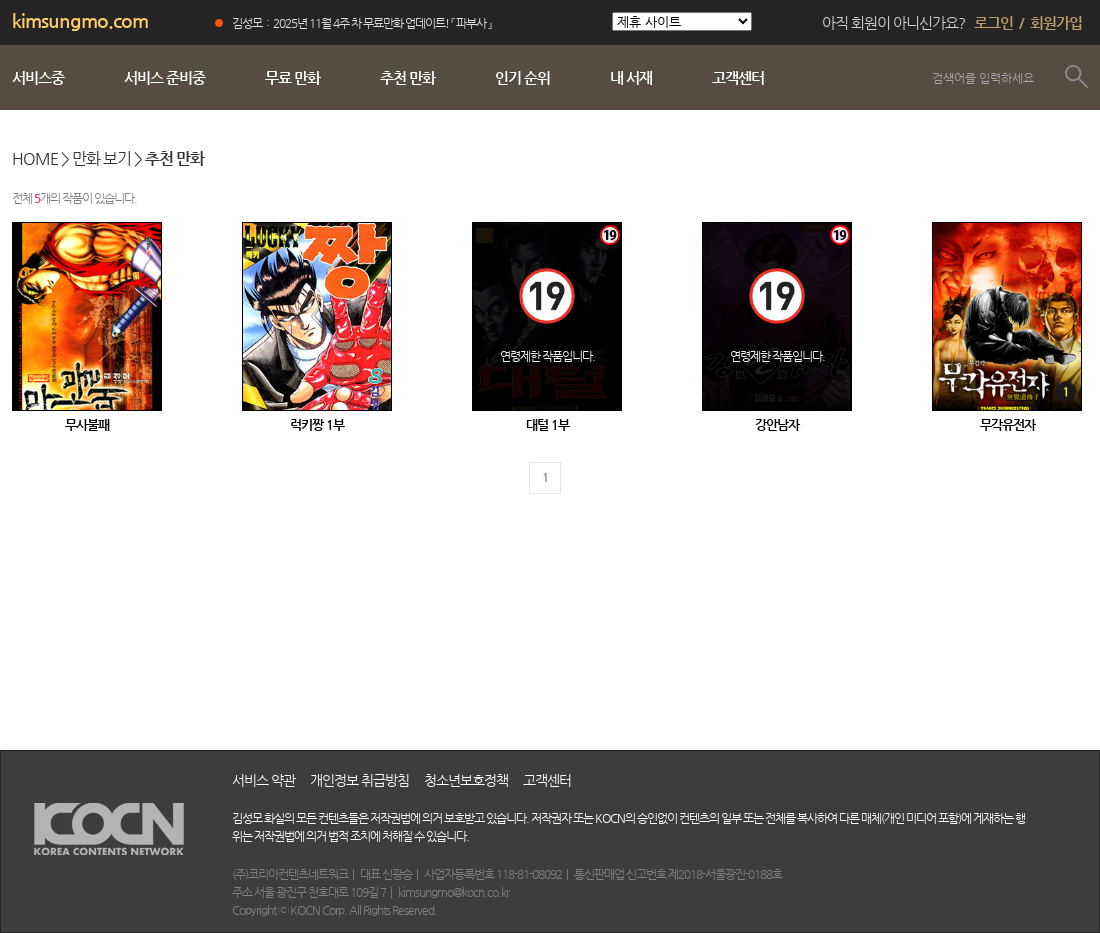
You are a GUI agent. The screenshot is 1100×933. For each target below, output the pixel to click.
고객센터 (547, 780)
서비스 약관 (263, 780)
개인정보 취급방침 (359, 780)
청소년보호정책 (466, 780)
